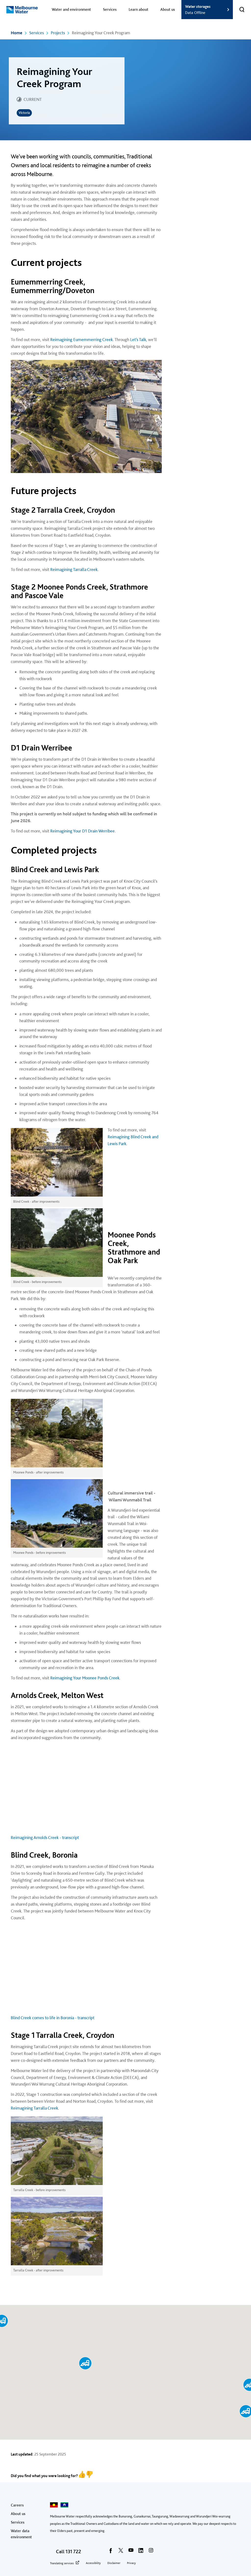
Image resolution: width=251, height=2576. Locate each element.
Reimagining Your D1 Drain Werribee (82, 830)
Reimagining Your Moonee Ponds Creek (84, 1677)
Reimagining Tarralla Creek (74, 569)
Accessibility (93, 2563)
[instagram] (151, 2552)
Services (110, 9)
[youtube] (131, 2552)
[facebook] (110, 2552)
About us (167, 9)
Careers (17, 2505)
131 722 (73, 2551)
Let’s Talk (138, 339)
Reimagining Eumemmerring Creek (81, 339)
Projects (58, 32)
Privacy (131, 2563)
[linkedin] (141, 2552)
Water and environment (71, 9)
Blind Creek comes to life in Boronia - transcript (52, 2017)
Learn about (138, 9)
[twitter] (120, 2552)
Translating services (62, 2563)
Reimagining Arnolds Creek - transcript (45, 1837)
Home (16, 32)
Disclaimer (113, 2563)
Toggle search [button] (239, 6)
